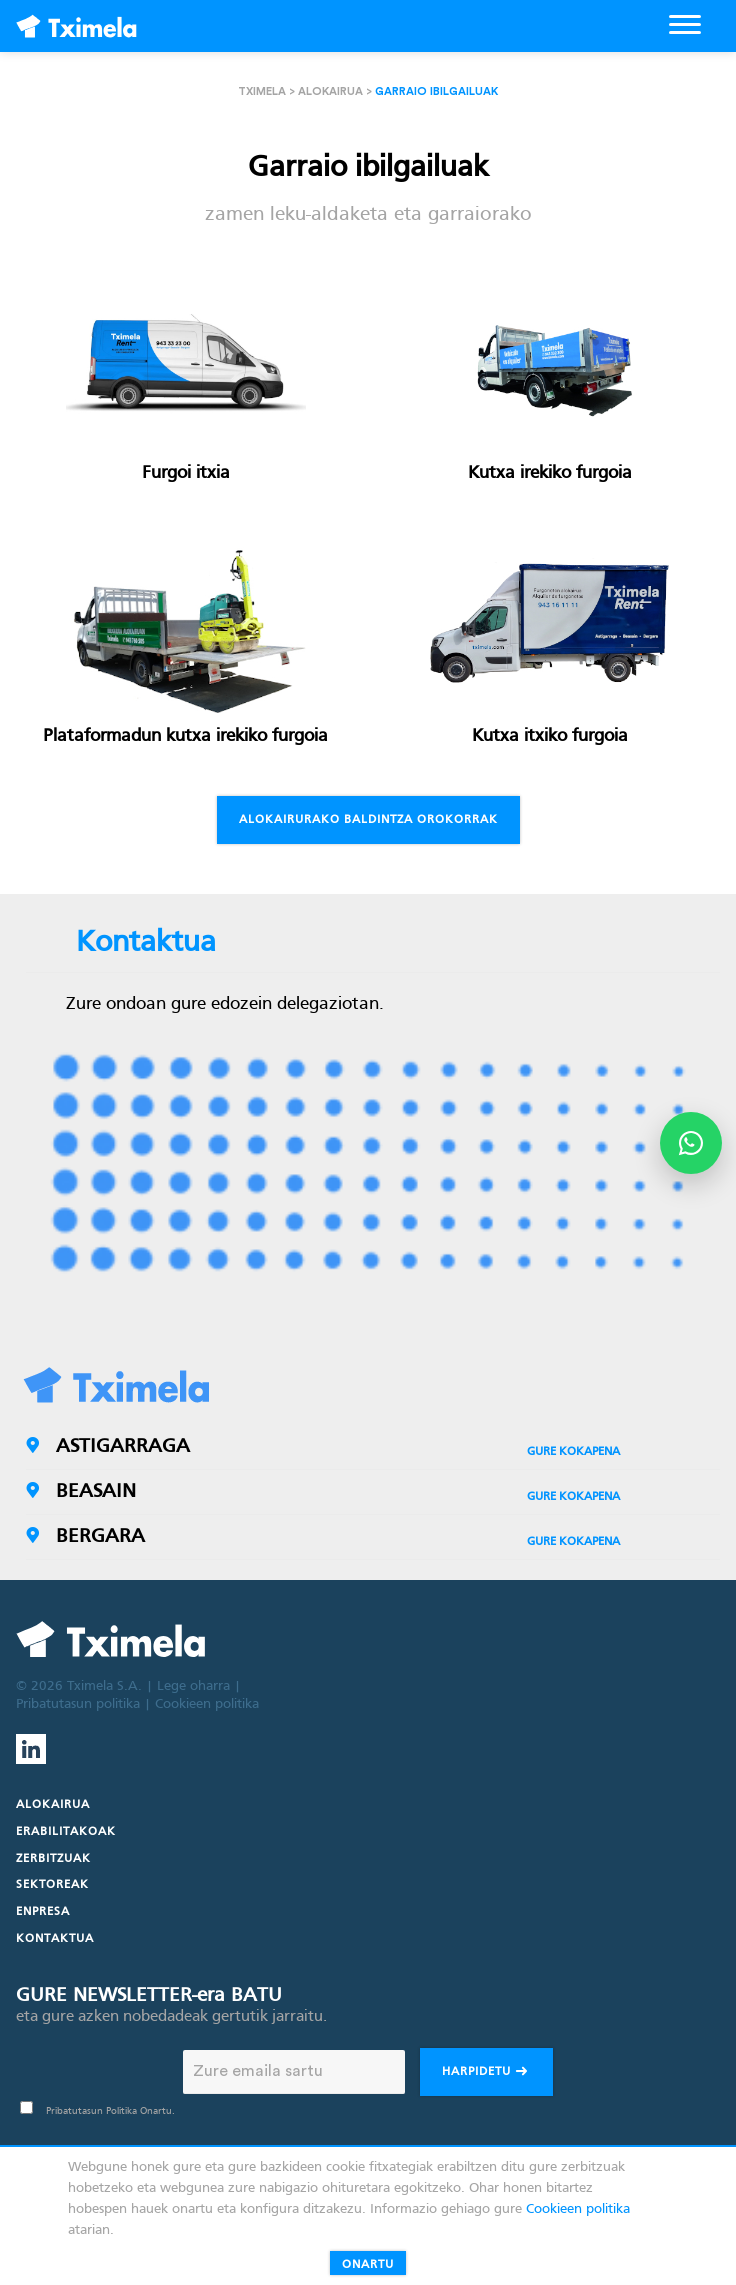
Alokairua (330, 91)
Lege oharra (193, 1686)
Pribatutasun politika (78, 1704)
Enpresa (43, 1912)
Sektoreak (52, 1885)
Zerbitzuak (53, 1859)
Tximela (262, 91)
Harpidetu (486, 2073)
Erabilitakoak (66, 1832)
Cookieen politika (207, 1704)
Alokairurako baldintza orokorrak (368, 820)
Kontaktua (55, 1939)
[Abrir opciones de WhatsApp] (691, 1143)
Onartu (368, 2265)
